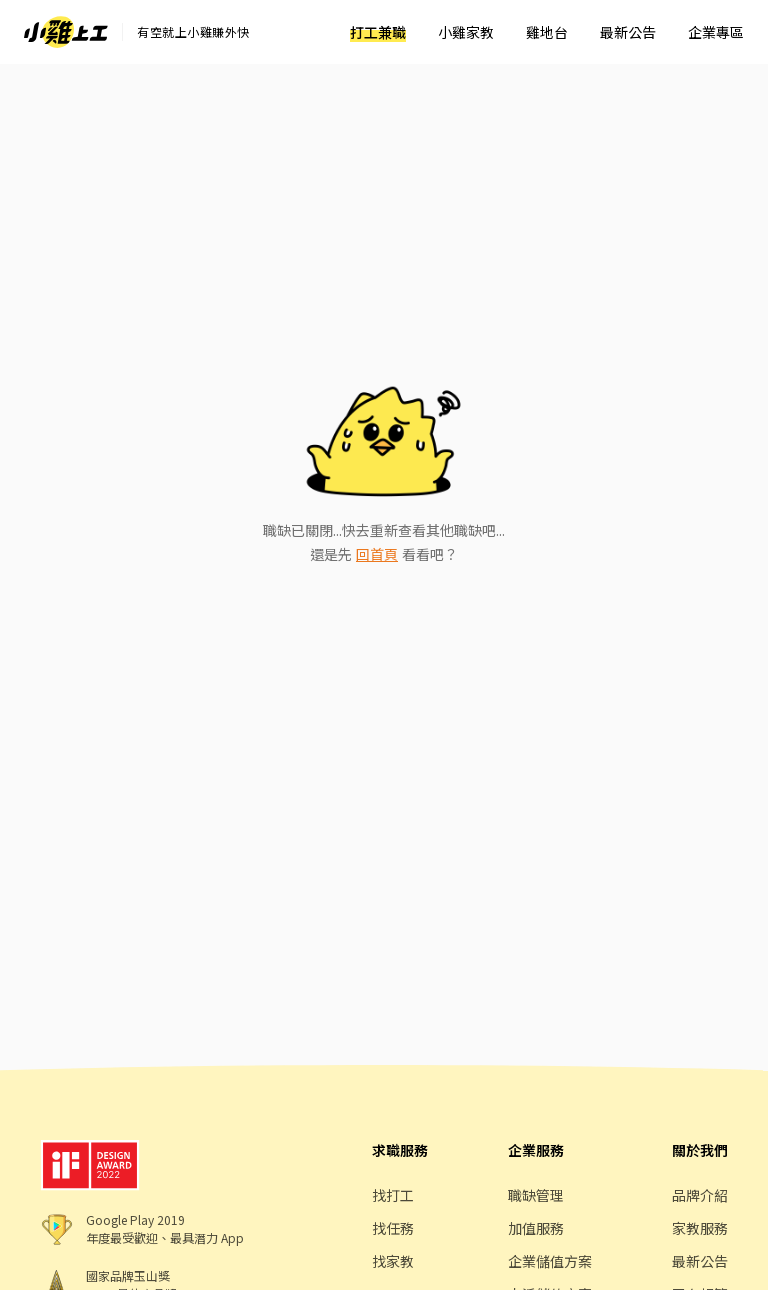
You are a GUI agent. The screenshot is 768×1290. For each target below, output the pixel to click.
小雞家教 (466, 32)
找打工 (393, 1195)
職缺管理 (536, 1195)
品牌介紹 (700, 1195)
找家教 (393, 1261)
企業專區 (716, 32)
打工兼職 (378, 32)
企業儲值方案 (550, 1261)
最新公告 (628, 32)
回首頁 (377, 554)
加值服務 (536, 1228)
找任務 (393, 1228)
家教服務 (700, 1228)
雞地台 (547, 32)
